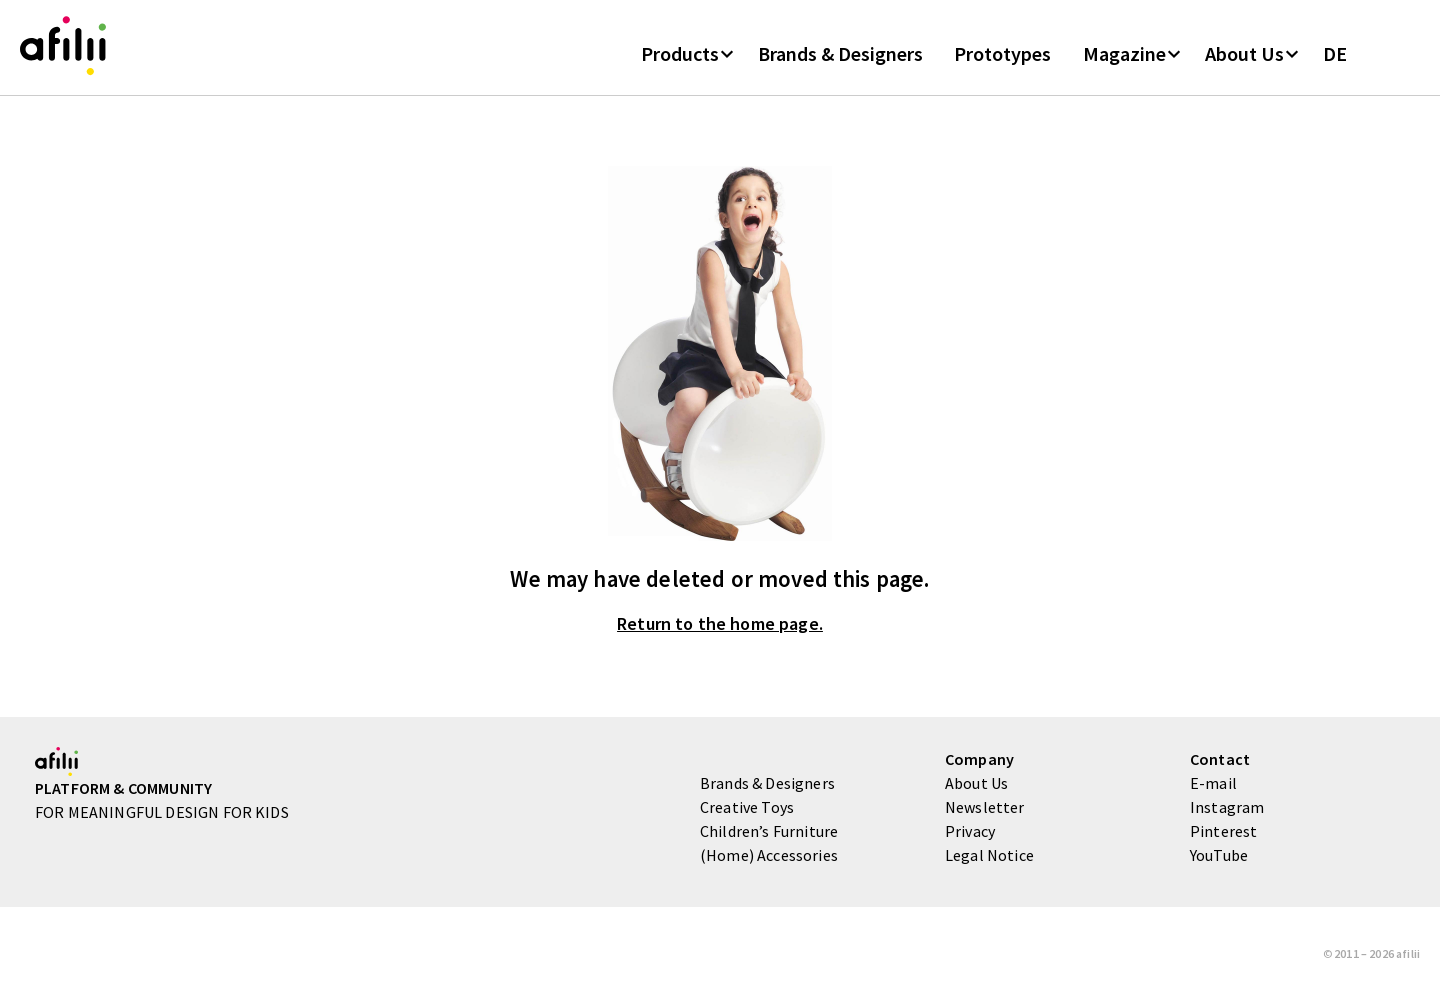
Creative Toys (747, 814)
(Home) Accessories (769, 862)
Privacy (970, 838)
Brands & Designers (840, 59)
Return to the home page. (720, 631)
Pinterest (1223, 838)
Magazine (1124, 59)
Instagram (1227, 814)
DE (1335, 59)
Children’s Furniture (769, 838)
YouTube (1219, 862)
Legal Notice (989, 862)
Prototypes (1002, 59)
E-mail (1213, 790)
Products (680, 59)
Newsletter (985, 814)
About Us (1244, 59)
